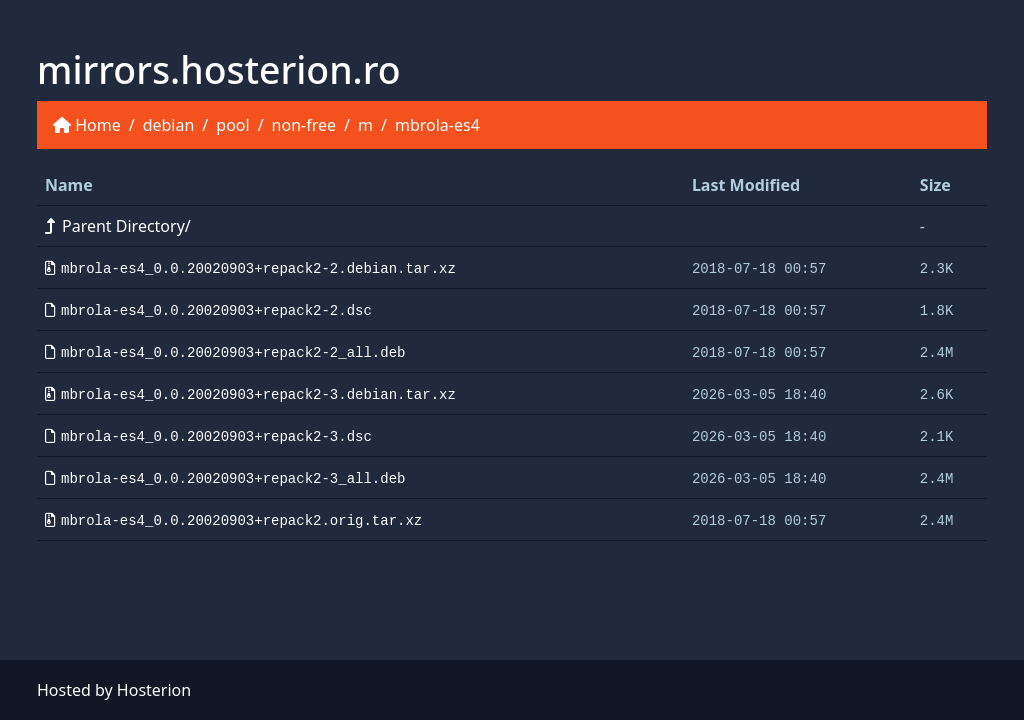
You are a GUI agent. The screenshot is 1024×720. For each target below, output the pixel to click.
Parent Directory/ (118, 226)
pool (232, 125)
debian (169, 125)
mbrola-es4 (437, 125)
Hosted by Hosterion (114, 690)
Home (98, 125)
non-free (304, 125)
